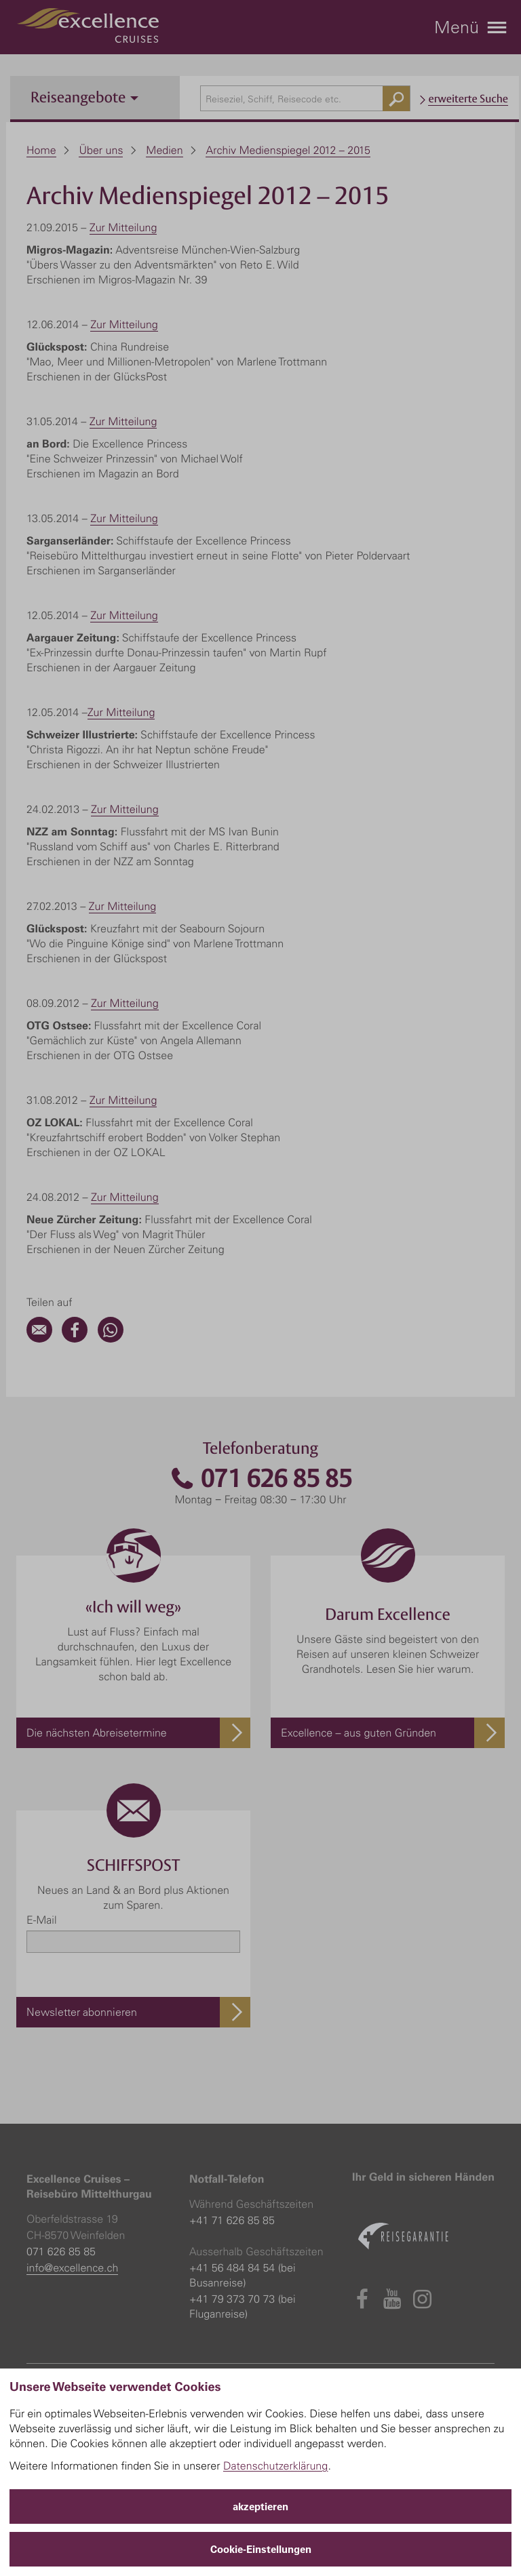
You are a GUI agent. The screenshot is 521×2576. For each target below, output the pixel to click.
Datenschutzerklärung (275, 2465)
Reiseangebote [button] (84, 97)
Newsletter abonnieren (81, 2012)
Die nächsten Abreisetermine (96, 1732)
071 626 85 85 (260, 1478)
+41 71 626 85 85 (232, 2220)
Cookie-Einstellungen (260, 2549)
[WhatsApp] (110, 1338)
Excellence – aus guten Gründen (358, 1732)
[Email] (39, 1338)
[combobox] (305, 98)
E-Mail (41, 1919)
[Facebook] (75, 1338)
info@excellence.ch (72, 2267)
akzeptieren (260, 2506)
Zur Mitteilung (123, 227)
